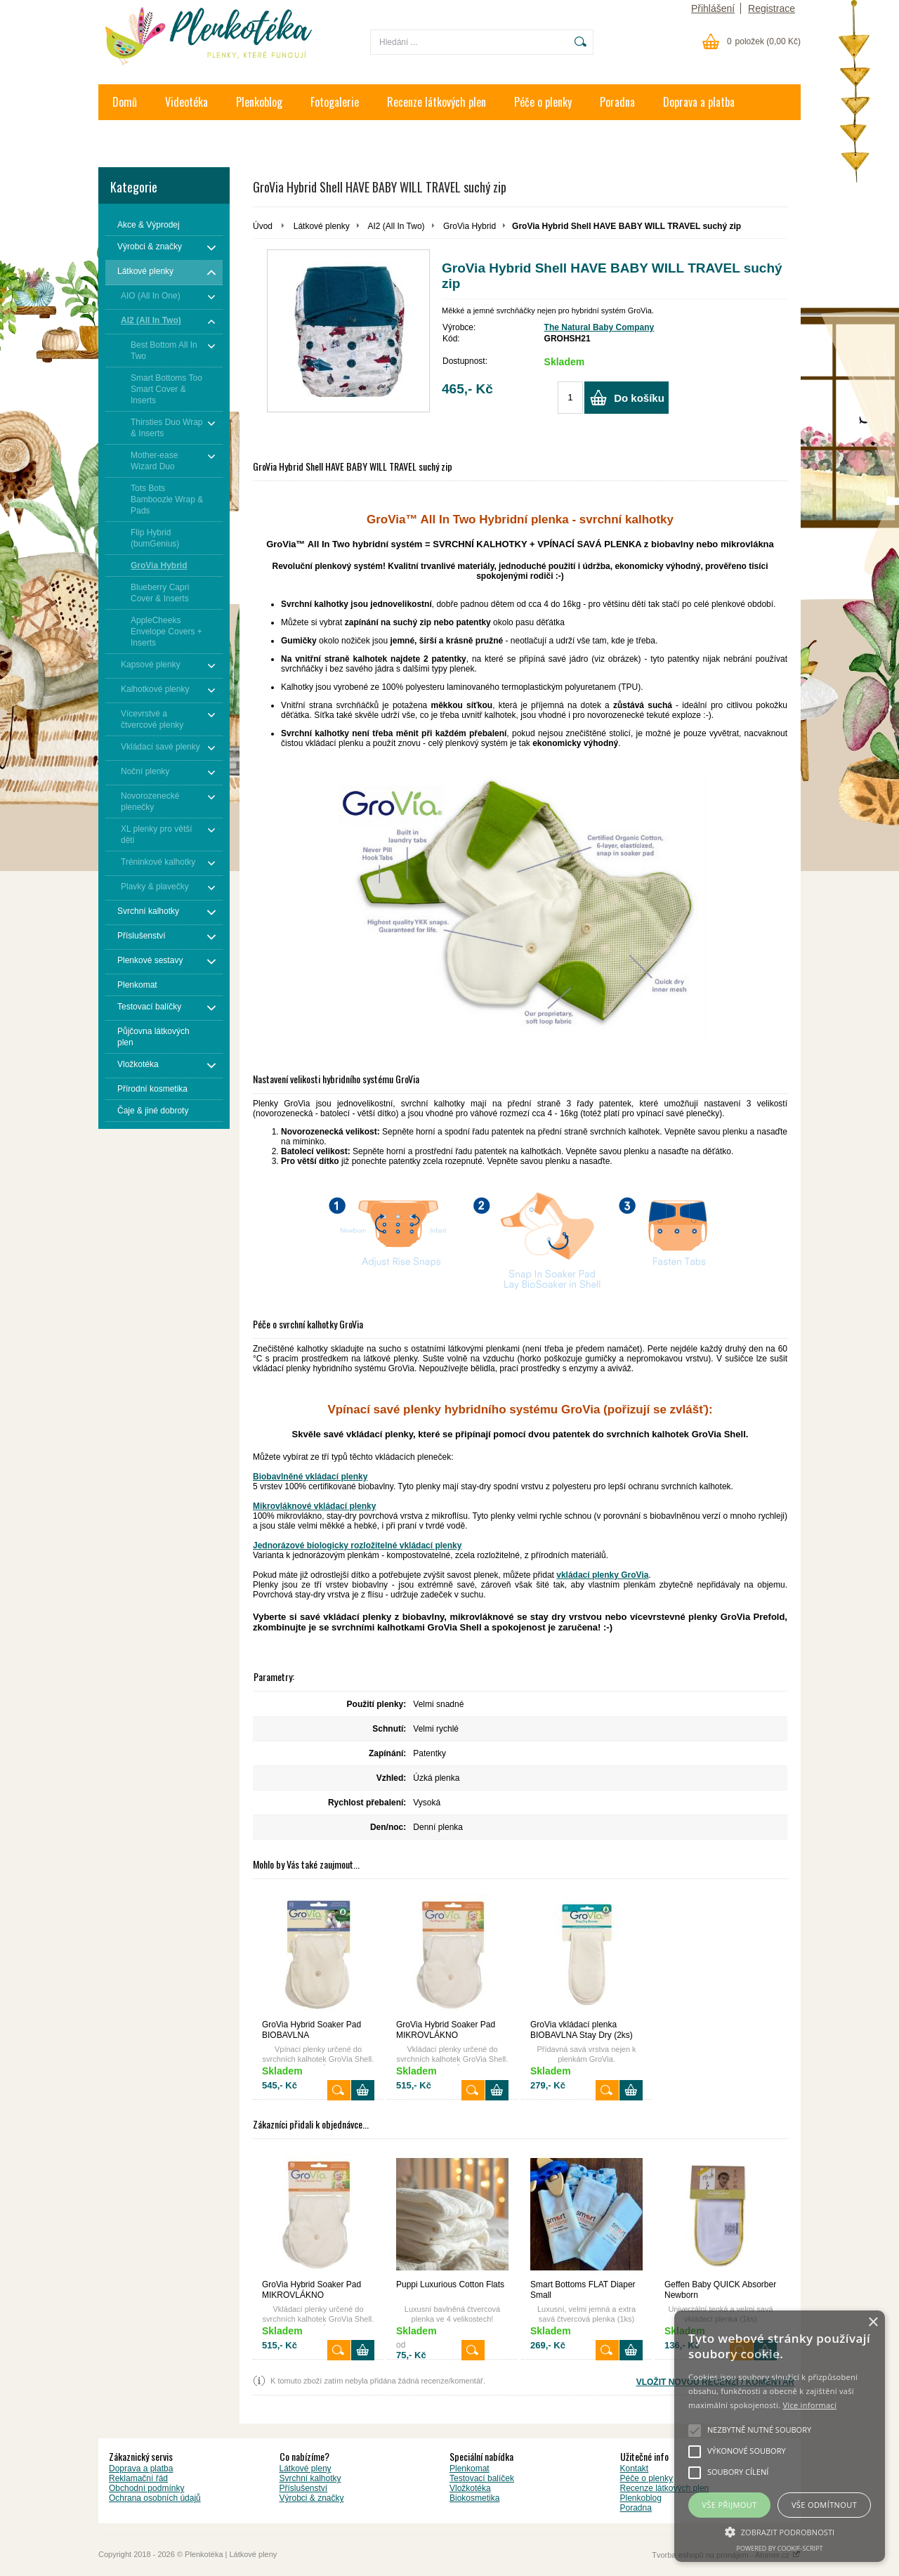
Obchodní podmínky (146, 2488)
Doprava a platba (699, 101)
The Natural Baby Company (599, 327)
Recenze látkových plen (436, 101)
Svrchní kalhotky (310, 2478)
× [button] (872, 2322)
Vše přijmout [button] (729, 2504)
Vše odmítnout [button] (824, 2504)
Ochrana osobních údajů (155, 2498)
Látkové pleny (306, 2468)
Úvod (263, 226)
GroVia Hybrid (469, 226)
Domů (124, 101)
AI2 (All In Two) (395, 226)
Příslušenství (304, 2488)
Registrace (771, 8)
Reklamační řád (138, 2478)
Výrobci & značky (312, 2498)
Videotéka (186, 101)
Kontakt (129, 137)
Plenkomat (470, 2468)
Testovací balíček (482, 2478)
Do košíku (639, 398)
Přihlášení (713, 8)
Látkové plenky (322, 226)
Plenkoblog (259, 101)
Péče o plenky (543, 101)
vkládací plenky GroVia (602, 1575)
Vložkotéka (470, 2488)
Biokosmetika (474, 2498)
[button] (779, 2531)
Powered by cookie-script (780, 2548)
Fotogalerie (334, 101)
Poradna (617, 101)
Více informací (809, 2405)
